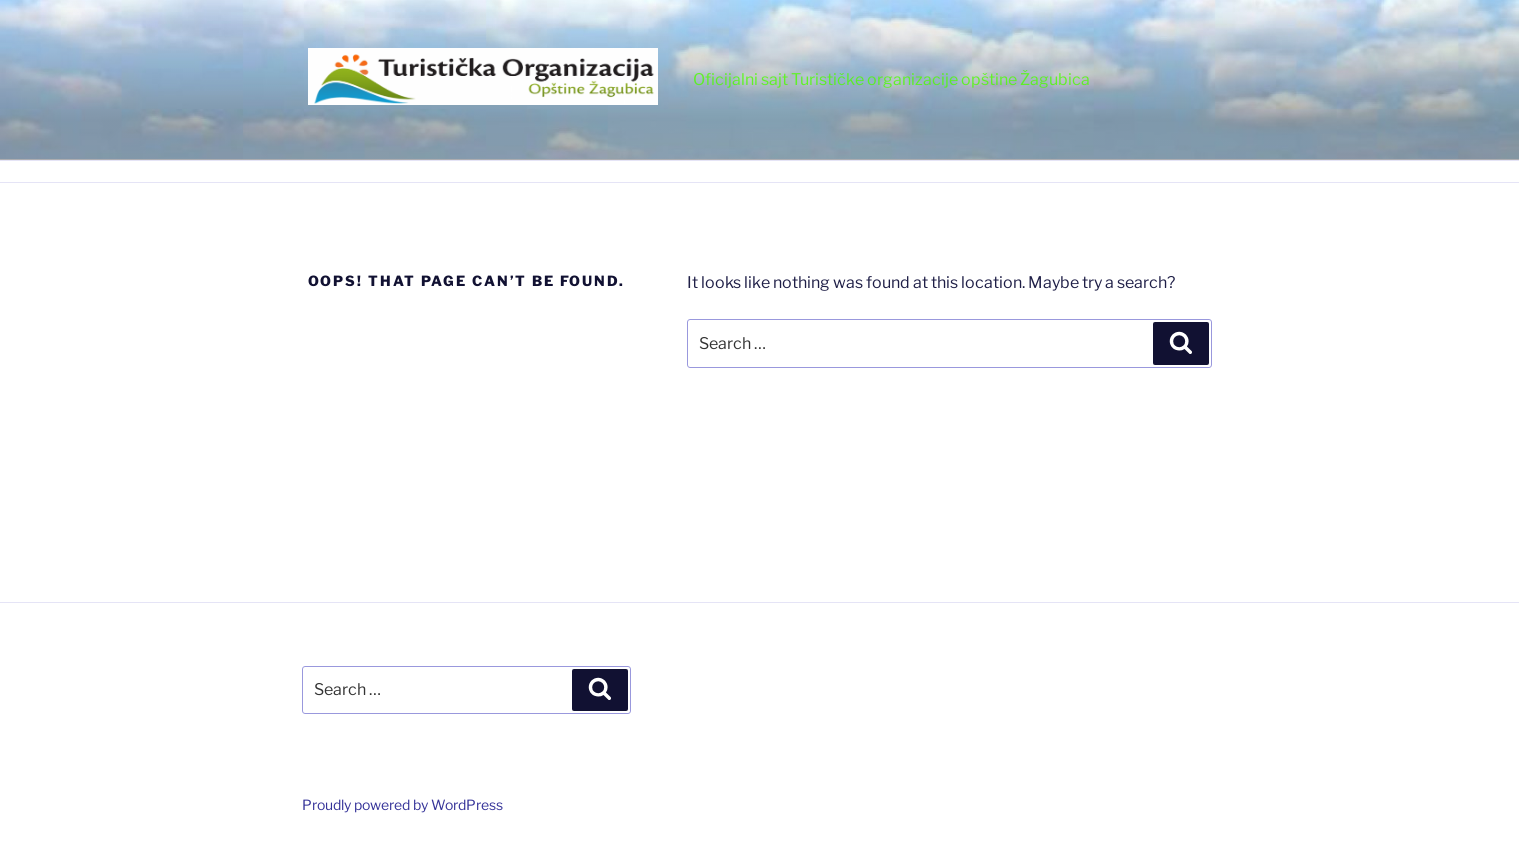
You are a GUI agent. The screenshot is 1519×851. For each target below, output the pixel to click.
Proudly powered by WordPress (402, 804)
